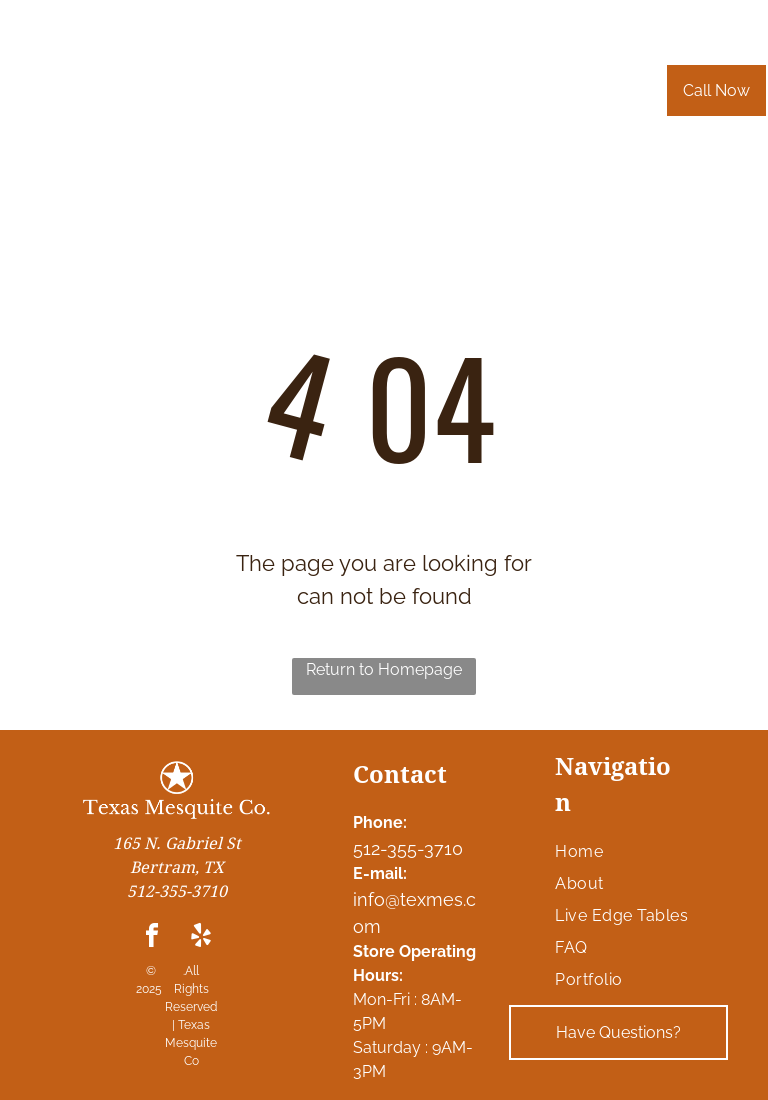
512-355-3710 (408, 848)
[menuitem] (236, 100)
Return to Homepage (384, 669)
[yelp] (201, 938)
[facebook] (152, 938)
